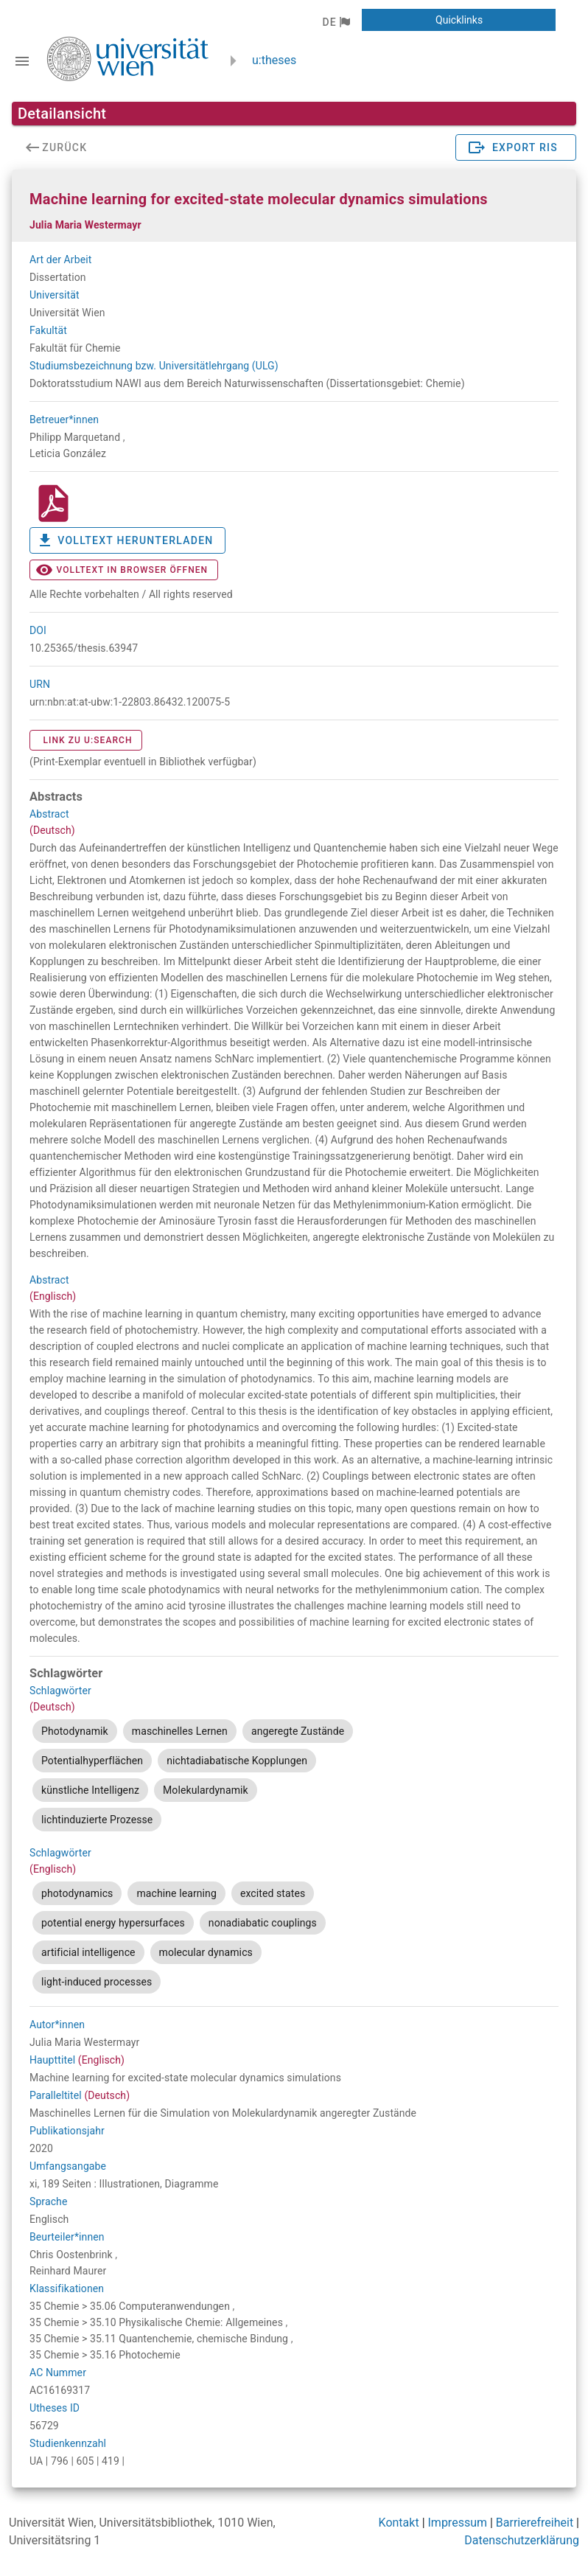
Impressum (458, 2523)
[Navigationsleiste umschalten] (22, 61)
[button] (335, 22)
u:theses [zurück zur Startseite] (274, 60)
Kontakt (399, 2523)
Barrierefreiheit (534, 2523)
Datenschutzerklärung (521, 2540)
